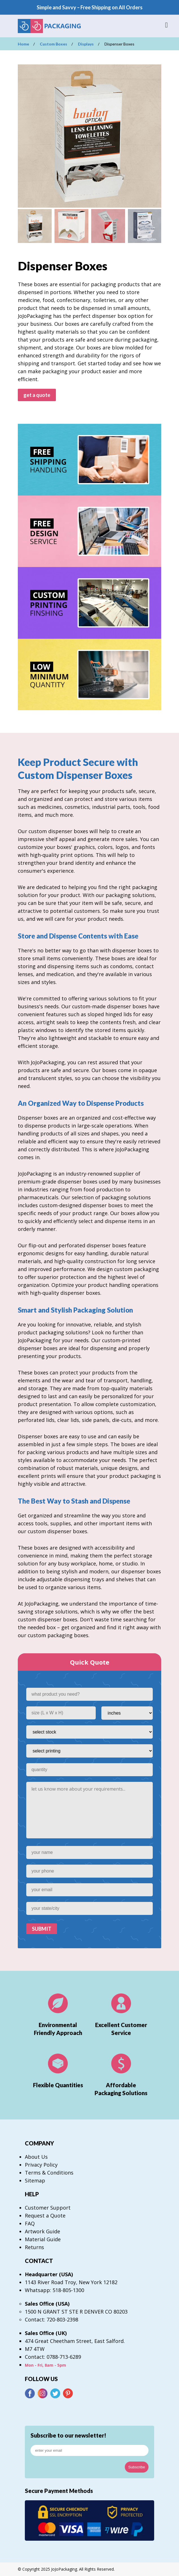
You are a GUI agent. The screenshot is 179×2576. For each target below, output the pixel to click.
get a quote (36, 395)
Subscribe (136, 2467)
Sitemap (35, 2180)
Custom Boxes (53, 44)
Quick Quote (89, 1662)
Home (23, 44)
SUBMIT (41, 1929)
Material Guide (43, 2239)
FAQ (30, 2223)
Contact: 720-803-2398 (51, 2319)
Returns (34, 2247)
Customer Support (48, 2207)
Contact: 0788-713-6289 (53, 2356)
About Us (36, 2156)
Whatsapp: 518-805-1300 (54, 2290)
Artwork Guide (42, 2231)
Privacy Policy (41, 2164)
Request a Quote (45, 2215)
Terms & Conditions (49, 2172)
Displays (86, 44)
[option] (89, 136)
